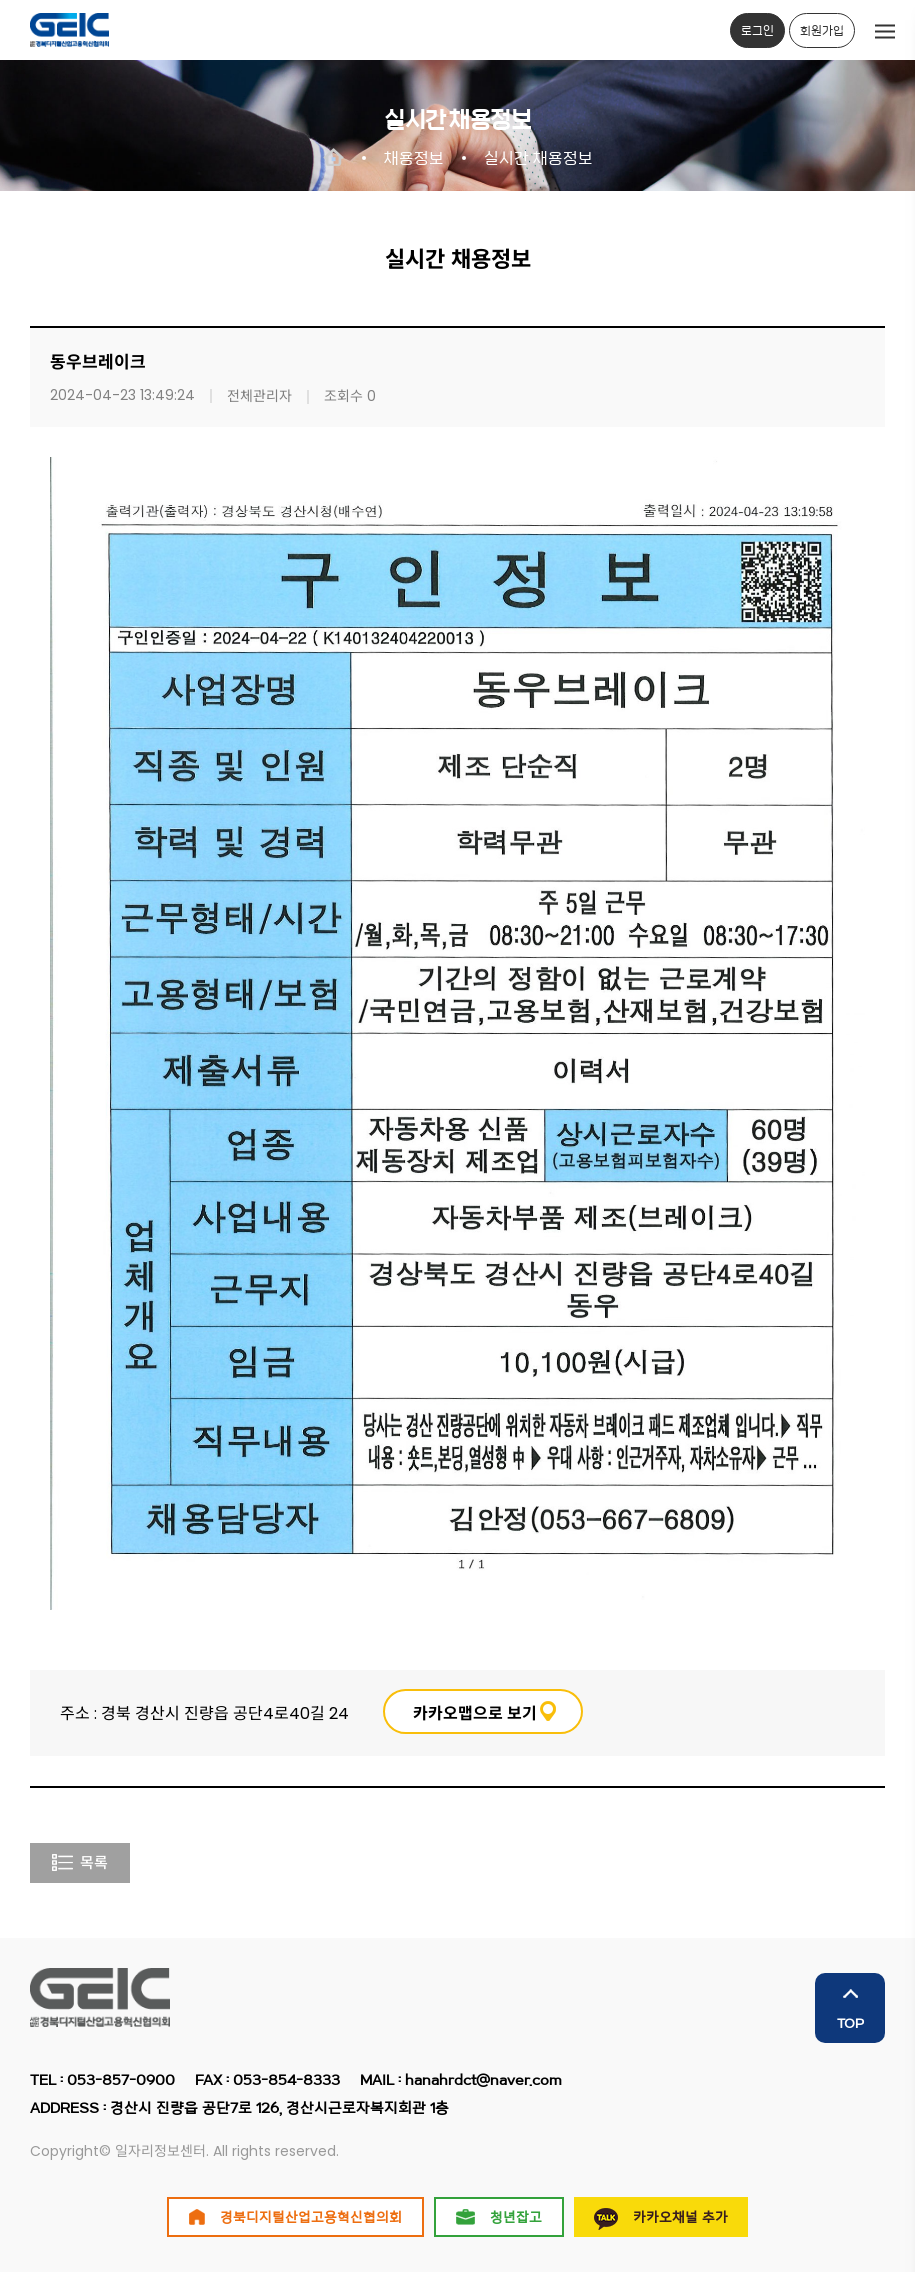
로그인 (757, 29)
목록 (80, 1862)
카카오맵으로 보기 (475, 1713)
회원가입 (822, 29)
